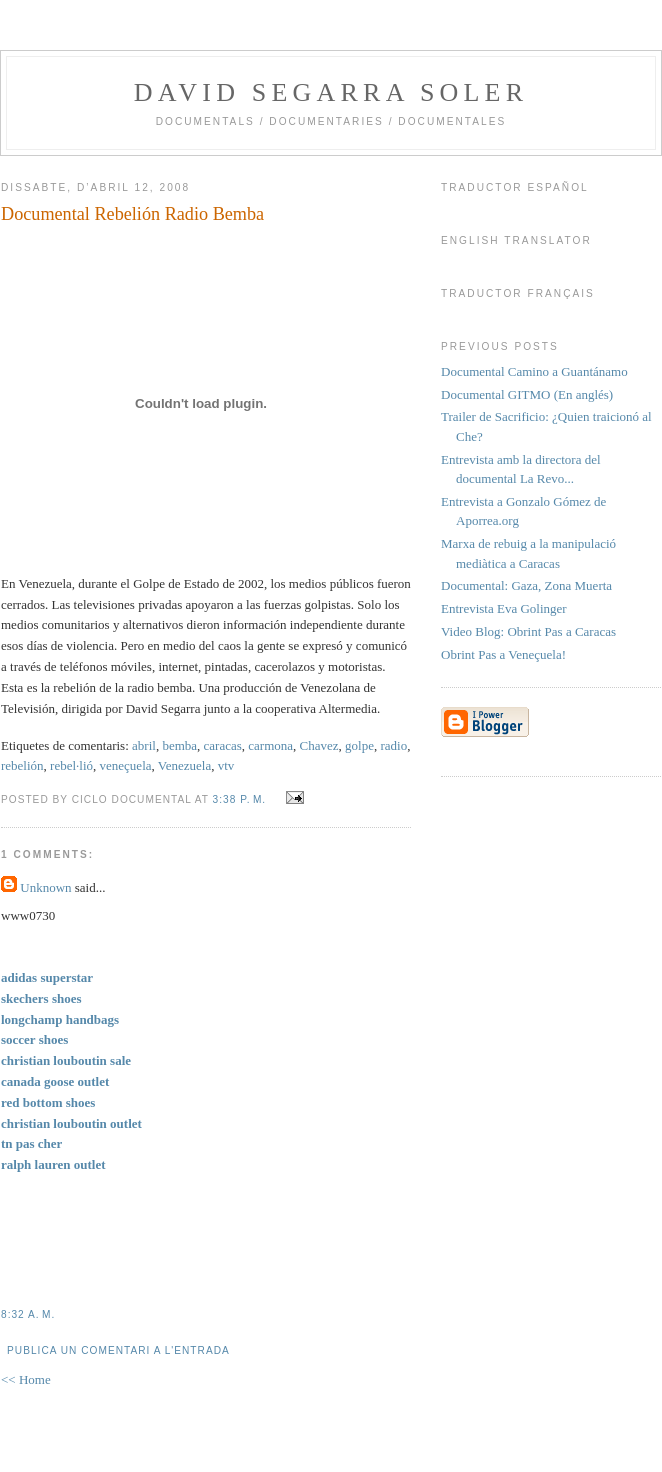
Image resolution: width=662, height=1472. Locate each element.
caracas (223, 745)
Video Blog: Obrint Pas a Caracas (528, 631)
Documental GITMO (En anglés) (527, 394)
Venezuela (184, 765)
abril (144, 745)
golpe (359, 745)
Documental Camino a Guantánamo (534, 371)
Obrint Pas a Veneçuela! (503, 654)
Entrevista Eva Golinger (504, 608)
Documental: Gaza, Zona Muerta (526, 585)
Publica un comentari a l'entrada (118, 1350)
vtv (226, 765)
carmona (270, 745)
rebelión (22, 765)
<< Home (26, 1379)
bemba (179, 745)
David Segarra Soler (331, 92)
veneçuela (126, 765)
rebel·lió (71, 765)
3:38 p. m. (240, 799)
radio (393, 745)
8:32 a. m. (28, 1314)
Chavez (319, 745)
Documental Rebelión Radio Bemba (132, 214)
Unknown (45, 887)
